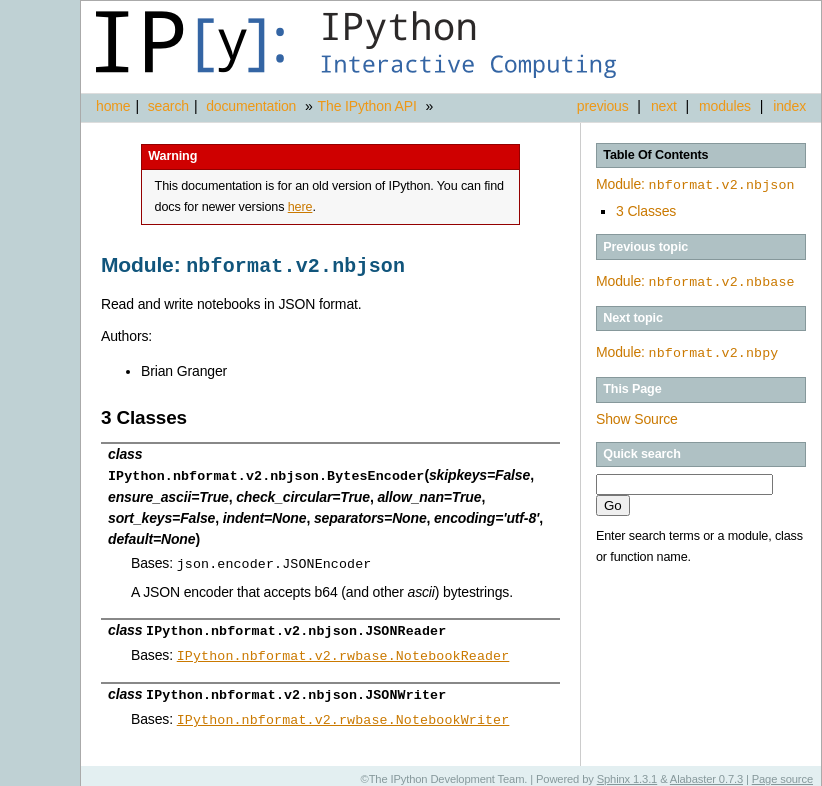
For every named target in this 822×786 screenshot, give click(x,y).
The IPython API (367, 106)
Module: (695, 184)
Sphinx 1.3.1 (627, 771)
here (300, 207)
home (113, 106)
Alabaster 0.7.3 (706, 771)
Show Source (637, 415)
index (789, 106)
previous (603, 106)
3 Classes (646, 209)
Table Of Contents (655, 155)
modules (725, 106)
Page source (782, 771)
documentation (253, 106)
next (664, 106)
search (168, 106)
